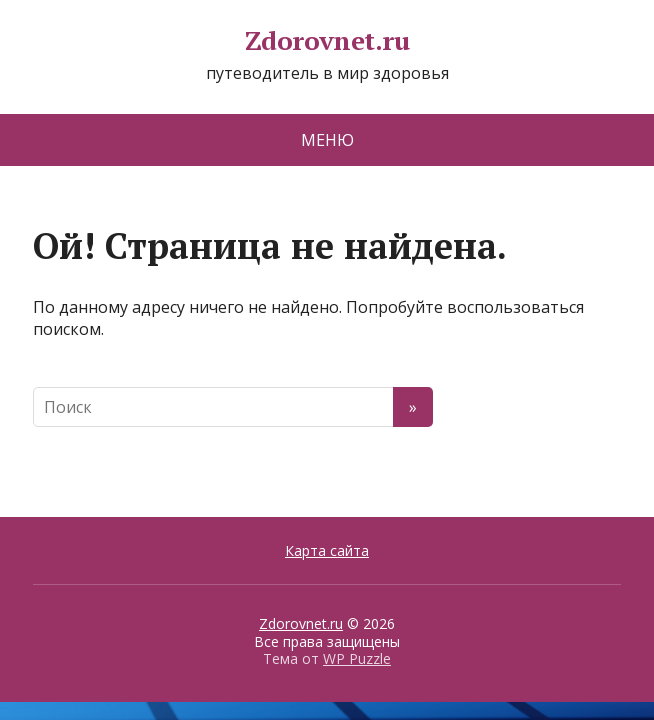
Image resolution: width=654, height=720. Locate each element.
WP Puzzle (357, 658)
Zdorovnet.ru (327, 41)
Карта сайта (327, 550)
